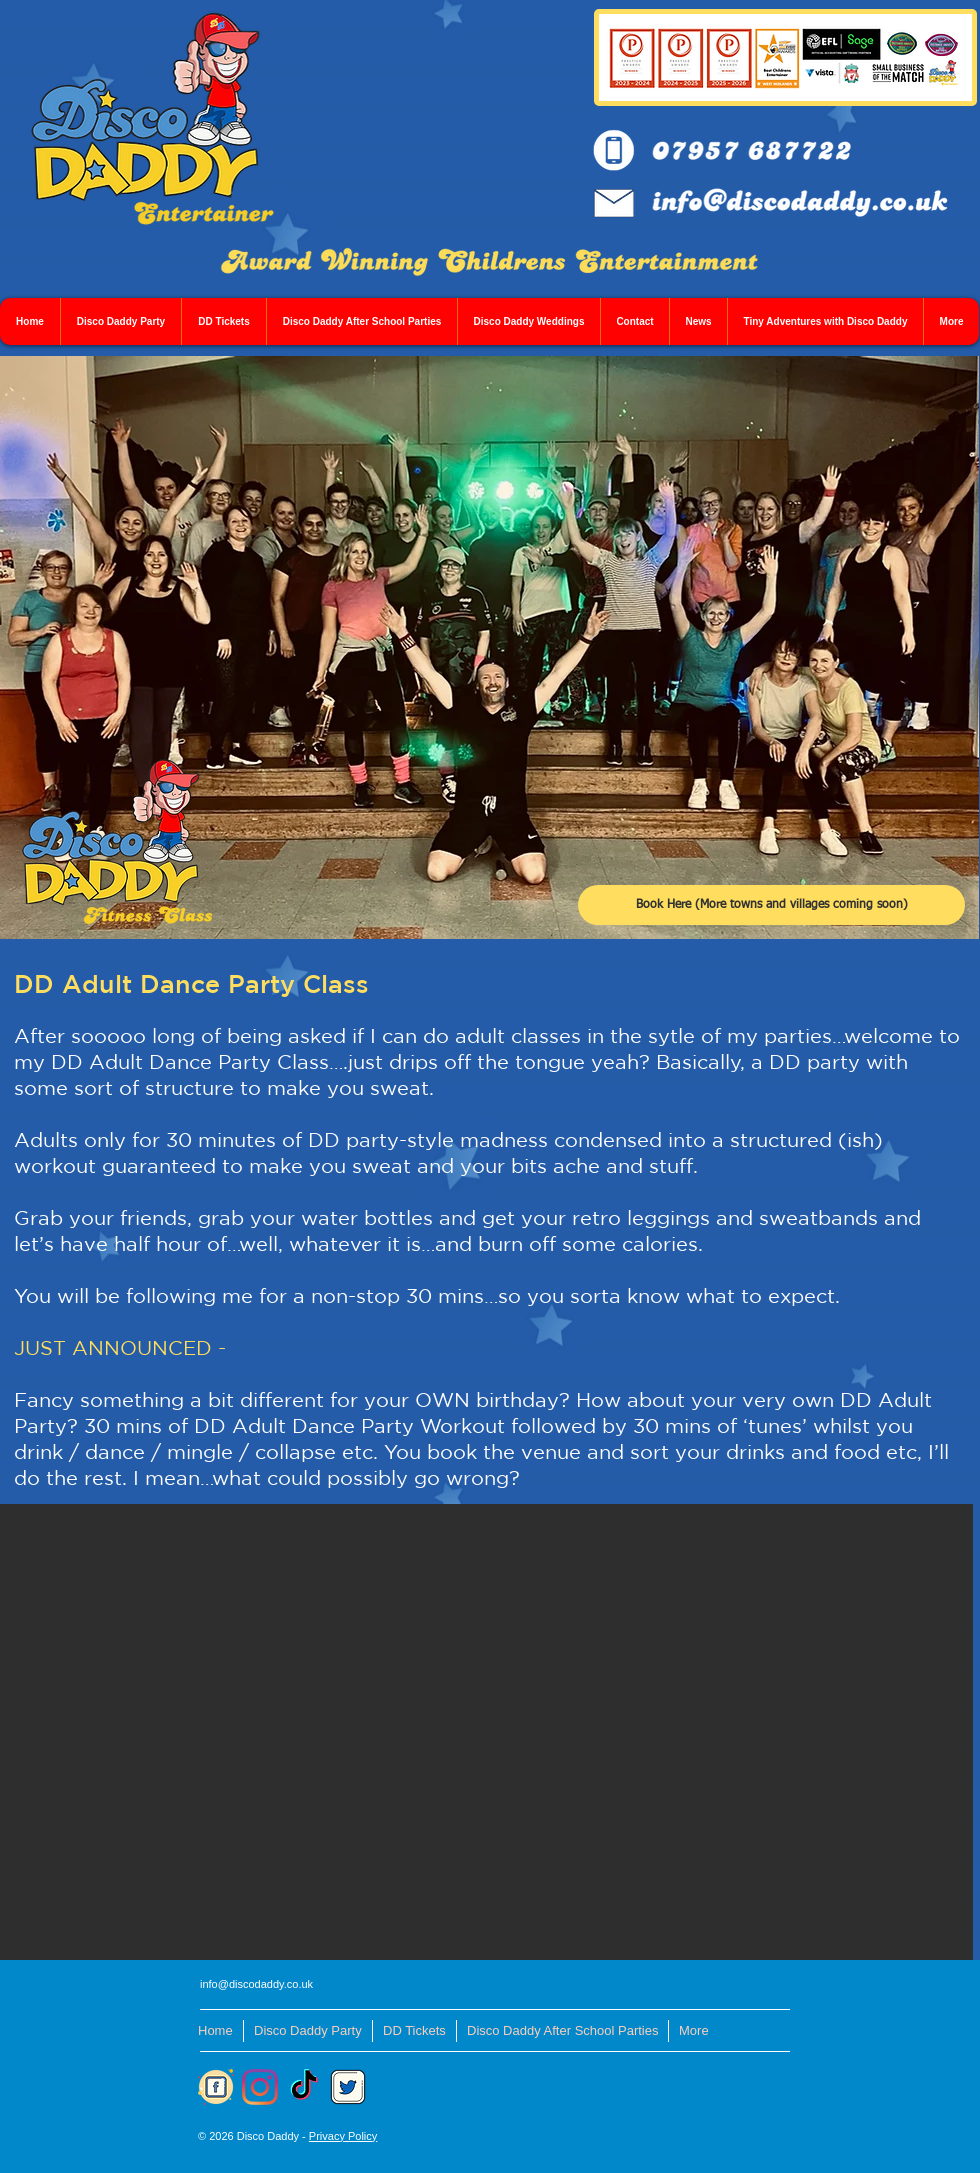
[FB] (216, 2087)
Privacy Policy (343, 2136)
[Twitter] (348, 2087)
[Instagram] (260, 2087)
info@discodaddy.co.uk (256, 1984)
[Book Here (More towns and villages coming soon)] (771, 905)
